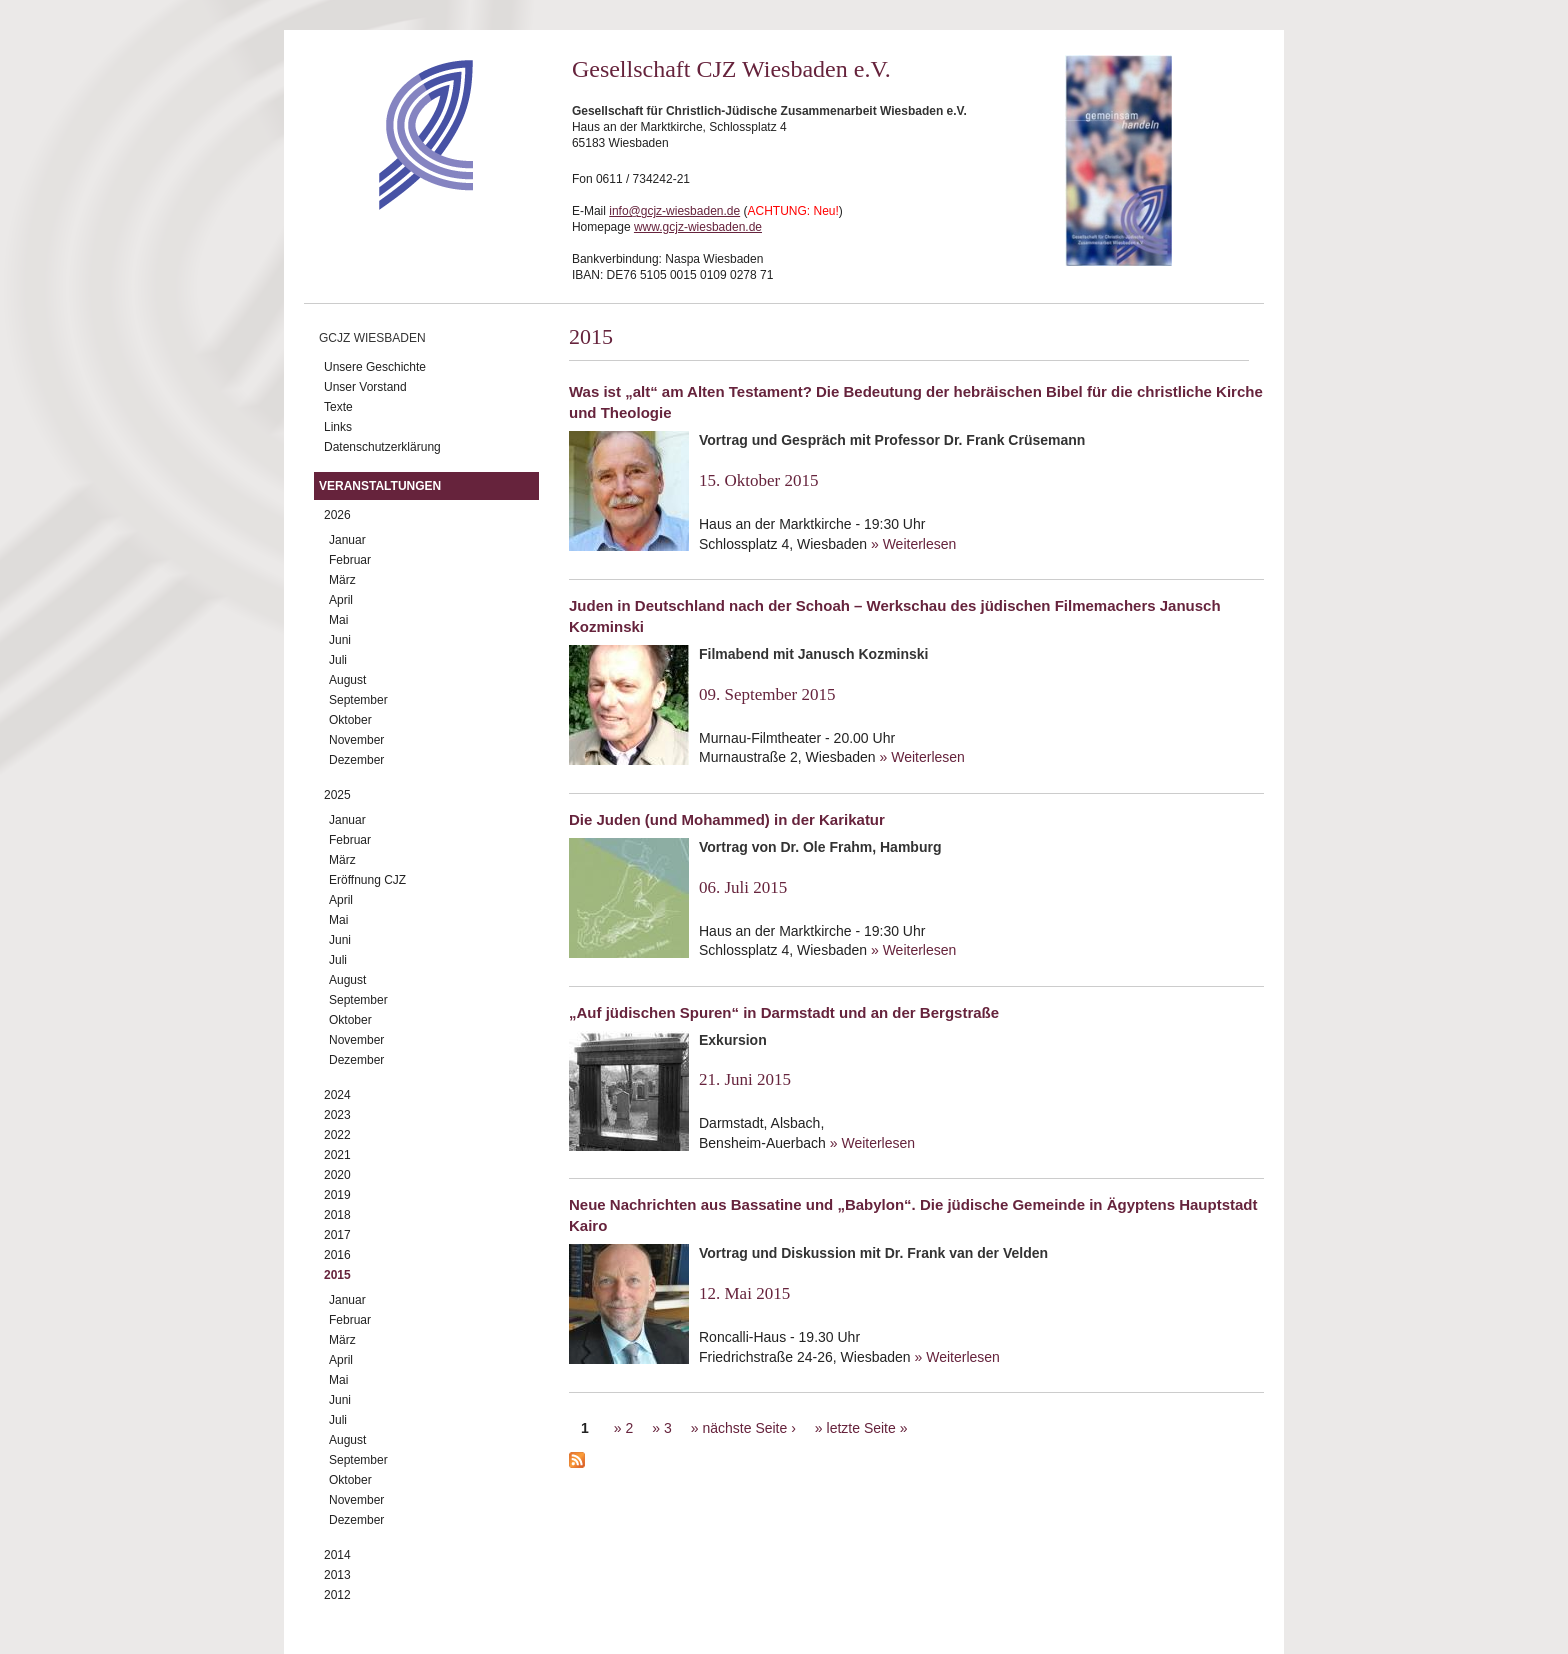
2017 (337, 1235)
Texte (338, 407)
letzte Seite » (867, 1428)
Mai (338, 620)
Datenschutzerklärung (382, 447)
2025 (337, 795)
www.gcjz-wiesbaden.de (698, 227)
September (358, 700)
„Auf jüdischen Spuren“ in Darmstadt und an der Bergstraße (784, 1012)
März (342, 580)
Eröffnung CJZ (367, 880)
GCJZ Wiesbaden (372, 338)
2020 (337, 1175)
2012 (337, 1595)
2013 (337, 1575)
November (356, 740)
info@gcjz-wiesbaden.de (674, 211)
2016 (337, 1255)
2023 (337, 1115)
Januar (347, 540)
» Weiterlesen (913, 544)
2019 (337, 1195)
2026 (337, 515)
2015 (337, 1275)
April (341, 600)
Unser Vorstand (365, 387)
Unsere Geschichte (375, 367)
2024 (337, 1095)
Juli (338, 660)
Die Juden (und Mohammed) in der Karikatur (727, 819)
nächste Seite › (748, 1428)
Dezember (356, 760)
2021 (337, 1155)
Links (338, 427)
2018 (337, 1215)
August (347, 680)
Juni (340, 640)
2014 (337, 1555)
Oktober (350, 720)
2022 (337, 1135)
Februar (350, 560)
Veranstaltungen (380, 486)
